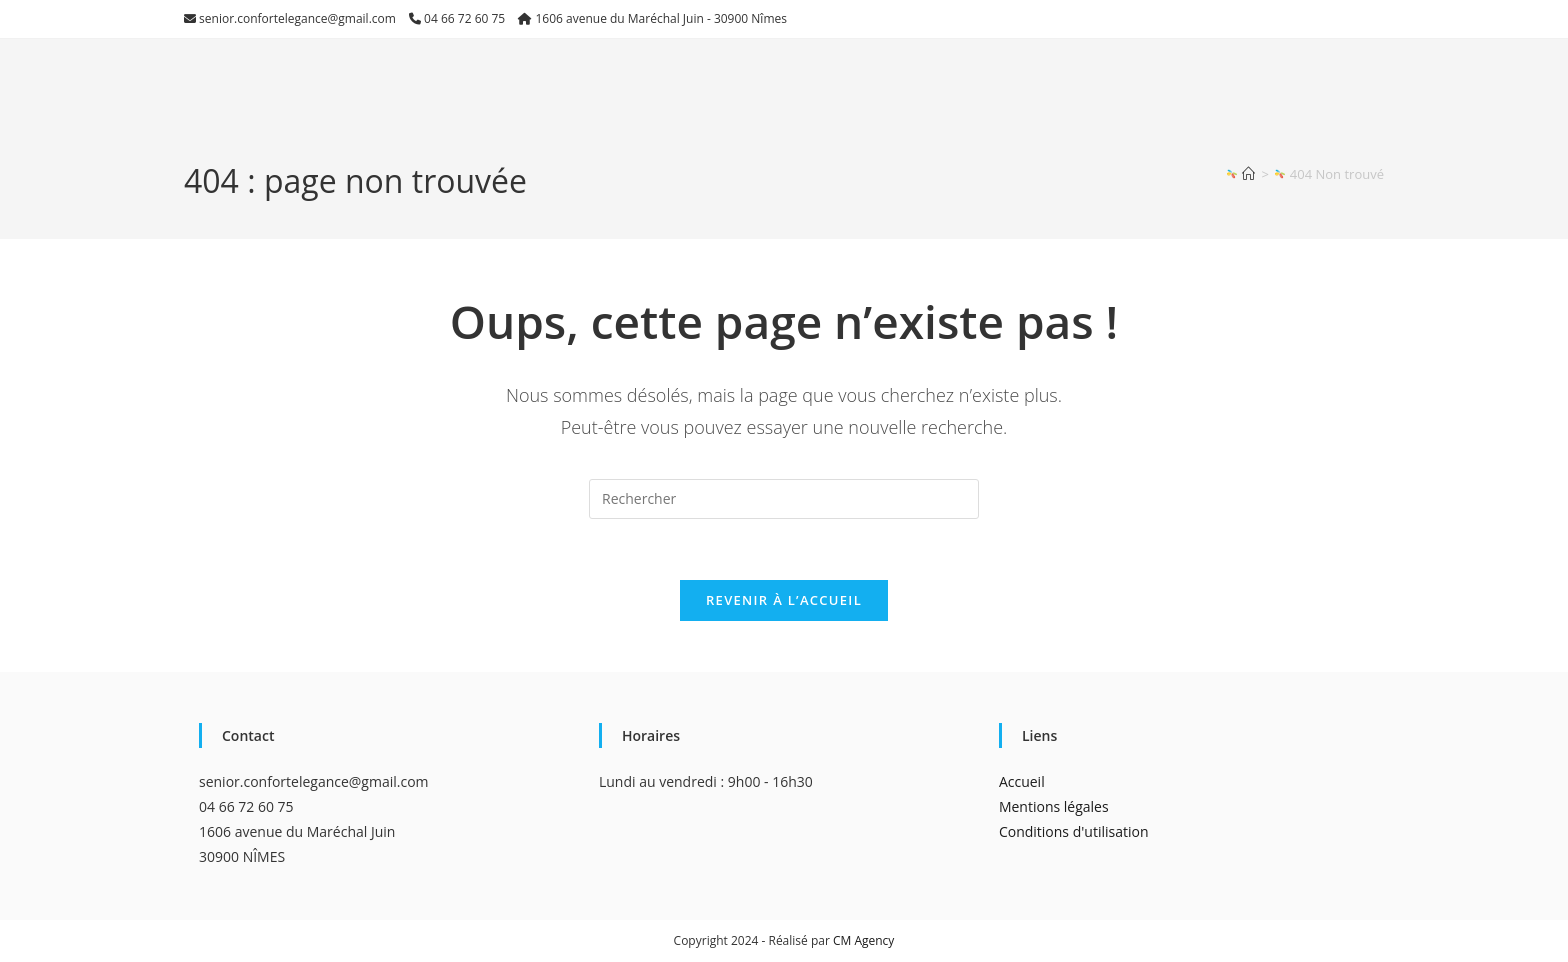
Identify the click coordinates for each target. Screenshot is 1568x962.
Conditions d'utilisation (1074, 831)
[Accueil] (1248, 174)
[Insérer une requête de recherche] (784, 499)
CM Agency (863, 940)
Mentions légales (1054, 806)
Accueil (1022, 781)
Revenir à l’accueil (784, 600)
